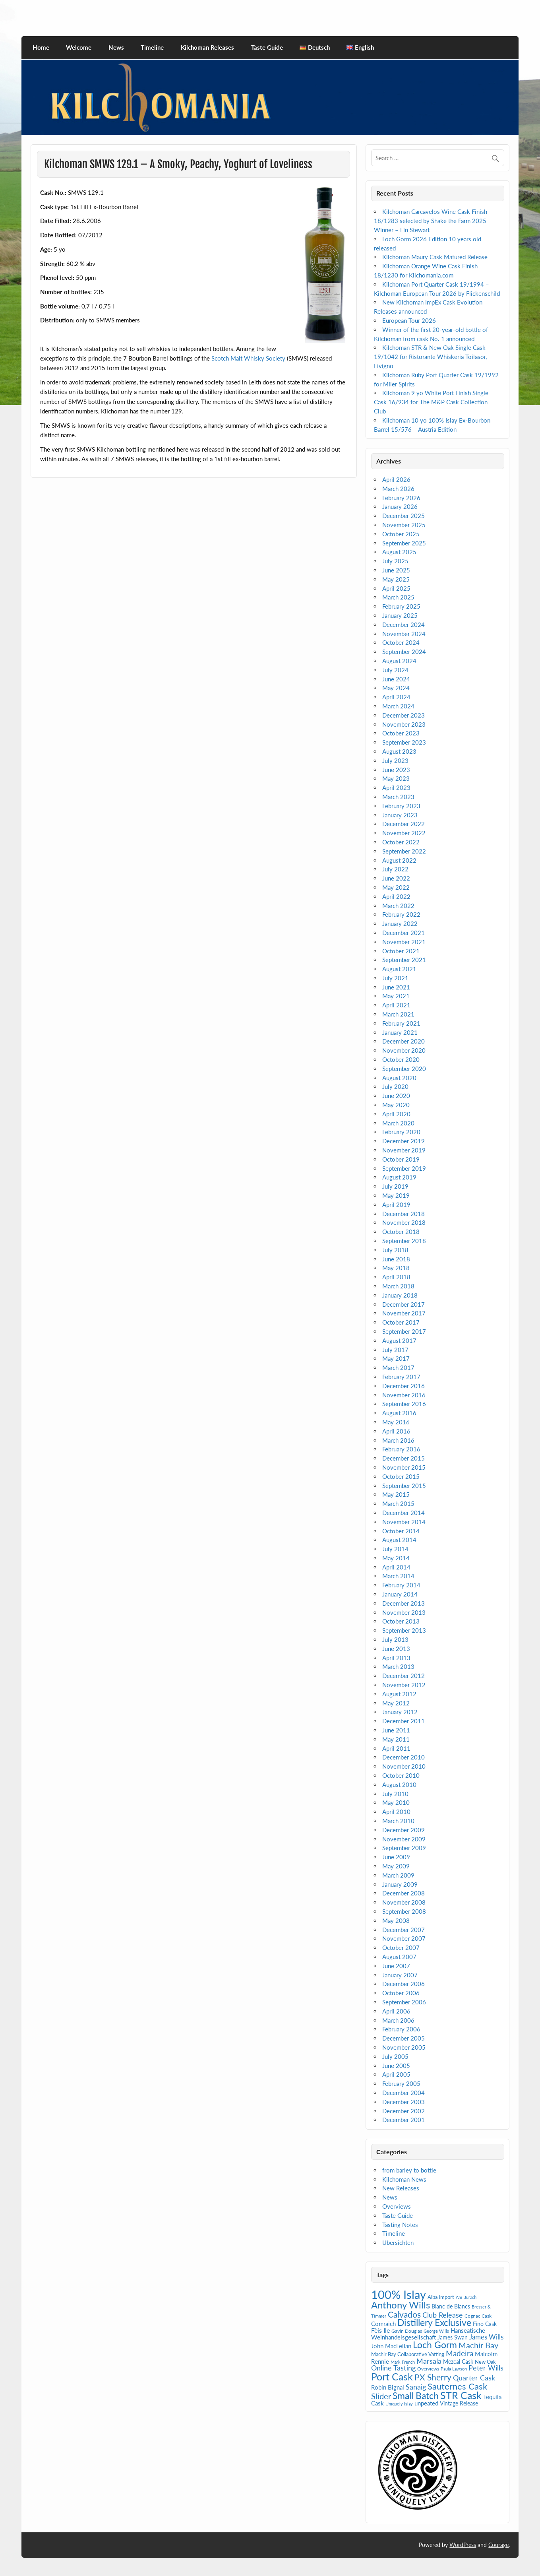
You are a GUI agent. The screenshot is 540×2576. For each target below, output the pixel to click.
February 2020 (401, 1131)
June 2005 (396, 2065)
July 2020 (395, 1086)
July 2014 (395, 1548)
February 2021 (401, 1023)
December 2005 (403, 2038)
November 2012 (404, 1684)
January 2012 (400, 1711)
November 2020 (404, 1050)
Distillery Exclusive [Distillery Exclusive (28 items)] (434, 2322)
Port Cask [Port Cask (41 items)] (392, 2376)
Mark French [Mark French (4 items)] (403, 2362)
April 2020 (396, 1113)
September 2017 (404, 1331)
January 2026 (400, 506)
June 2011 (396, 1730)
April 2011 (396, 1748)
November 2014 (404, 1521)
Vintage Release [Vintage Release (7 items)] (459, 2403)
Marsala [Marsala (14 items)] (428, 2361)
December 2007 (403, 1929)
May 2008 (396, 1920)
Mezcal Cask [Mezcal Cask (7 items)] (458, 2361)
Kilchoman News (404, 2179)
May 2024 (396, 687)
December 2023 (403, 715)
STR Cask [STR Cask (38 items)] (461, 2395)
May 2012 (396, 1703)
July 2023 (395, 760)
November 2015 (404, 1467)
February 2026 (401, 497)
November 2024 (404, 633)
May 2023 (396, 778)
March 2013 (398, 1666)
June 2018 (396, 1259)
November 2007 (404, 1938)
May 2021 (396, 995)
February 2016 (401, 1449)
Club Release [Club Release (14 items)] (442, 2314)
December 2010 (403, 1757)
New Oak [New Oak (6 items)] (485, 2362)
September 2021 (404, 959)
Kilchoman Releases (207, 47)
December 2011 (403, 1720)
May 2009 (396, 1866)
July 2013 (395, 1639)
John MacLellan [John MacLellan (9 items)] (391, 2345)
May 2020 (396, 1104)
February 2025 (401, 606)
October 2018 (401, 1231)
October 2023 (401, 733)
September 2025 (404, 543)
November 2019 (404, 1150)
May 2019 (396, 1195)
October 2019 (401, 1159)
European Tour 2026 (409, 320)
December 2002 (403, 2110)
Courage (498, 2544)
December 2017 (403, 1304)
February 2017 (401, 1376)
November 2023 (404, 724)
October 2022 (401, 842)
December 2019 (403, 1140)
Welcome (78, 47)
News (116, 47)
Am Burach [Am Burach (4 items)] (466, 2297)
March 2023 (398, 796)
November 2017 (404, 1313)
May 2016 (396, 1422)
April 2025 (396, 588)
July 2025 (395, 560)
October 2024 (401, 642)
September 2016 (404, 1403)
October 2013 (401, 1621)
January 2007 (400, 1975)
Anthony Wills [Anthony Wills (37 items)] (400, 2304)
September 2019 (404, 1168)
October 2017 (401, 1322)
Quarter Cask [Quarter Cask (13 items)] (474, 2378)
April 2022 (396, 896)
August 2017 (399, 1340)
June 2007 (396, 1965)
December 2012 (403, 1675)
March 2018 (398, 1286)
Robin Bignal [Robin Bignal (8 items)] (387, 2387)
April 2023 (396, 787)
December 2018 (403, 1213)
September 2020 (404, 1068)
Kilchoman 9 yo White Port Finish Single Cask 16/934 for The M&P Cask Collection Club (431, 402)
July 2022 (395, 869)
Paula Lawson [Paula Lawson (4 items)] (454, 2368)
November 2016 (404, 1395)
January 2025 (400, 615)
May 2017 (396, 1358)
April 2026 (396, 479)
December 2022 (403, 823)
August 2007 (399, 1956)
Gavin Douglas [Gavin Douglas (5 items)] (406, 2331)
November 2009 (404, 1839)
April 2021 (396, 1005)
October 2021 (401, 950)
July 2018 (395, 1249)
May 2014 (396, 1558)
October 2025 (401, 533)
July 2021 (395, 978)
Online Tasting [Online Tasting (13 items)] (393, 2368)
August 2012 (399, 1693)
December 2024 (403, 624)
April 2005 (396, 2074)
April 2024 (396, 696)
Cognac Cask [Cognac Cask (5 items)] (478, 2316)
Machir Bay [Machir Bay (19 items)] (478, 2345)
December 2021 (403, 932)
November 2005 (404, 2047)
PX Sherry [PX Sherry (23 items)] (432, 2377)
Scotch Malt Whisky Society (248, 358)
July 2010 (395, 1793)
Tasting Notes (400, 2224)
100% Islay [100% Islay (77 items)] (398, 2294)
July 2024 (395, 669)
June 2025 (396, 570)
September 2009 (404, 1847)
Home (41, 47)
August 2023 (399, 751)
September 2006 (404, 2002)
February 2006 (401, 2029)
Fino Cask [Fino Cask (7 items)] (485, 2323)
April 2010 (396, 1811)
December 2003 (403, 2101)
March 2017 (398, 1367)
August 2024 (399, 660)
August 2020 (399, 1077)
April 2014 (396, 1567)
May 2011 (396, 1739)
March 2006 (398, 2020)
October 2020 (401, 1059)
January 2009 (400, 1884)
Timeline (152, 47)
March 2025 (398, 597)
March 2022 (398, 905)
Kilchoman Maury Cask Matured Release (435, 256)
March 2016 (398, 1440)
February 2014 (401, 1585)
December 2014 (403, 1512)
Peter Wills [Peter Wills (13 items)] (485, 2368)
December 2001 (403, 2119)
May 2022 (396, 887)
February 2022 (401, 914)
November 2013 (404, 1612)
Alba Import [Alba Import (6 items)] (441, 2297)
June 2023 (396, 769)
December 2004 (403, 2092)
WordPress (462, 2544)
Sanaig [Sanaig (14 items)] (416, 2386)
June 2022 (396, 878)
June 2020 (396, 1095)
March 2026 (398, 488)
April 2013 (396, 1657)
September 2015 (404, 1485)
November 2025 (404, 524)
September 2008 (404, 1911)
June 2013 (396, 1648)
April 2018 (396, 1276)
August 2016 (399, 1412)
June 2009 (396, 1856)
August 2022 (399, 860)
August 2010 (399, 1784)
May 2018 (396, 1267)
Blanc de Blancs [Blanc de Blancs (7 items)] (451, 2306)
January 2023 (400, 815)
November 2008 (404, 1902)
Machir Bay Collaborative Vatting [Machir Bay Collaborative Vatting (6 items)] (407, 2354)
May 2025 (396, 579)
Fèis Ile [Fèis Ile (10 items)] (380, 2330)
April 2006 (396, 2011)
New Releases (400, 2188)
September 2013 (404, 1630)
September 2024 (404, 651)
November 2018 (404, 1222)
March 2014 (398, 1575)
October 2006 (401, 1992)
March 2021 (398, 1014)
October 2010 (401, 1775)
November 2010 (404, 1766)
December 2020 (403, 1041)
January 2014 (400, 1594)
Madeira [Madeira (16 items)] (459, 2353)
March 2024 (398, 706)
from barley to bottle (409, 2170)
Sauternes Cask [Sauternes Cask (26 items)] (457, 2386)
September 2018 (404, 1240)
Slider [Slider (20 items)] (381, 2396)
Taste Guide (267, 47)
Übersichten (398, 2242)
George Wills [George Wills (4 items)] (436, 2331)
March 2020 (398, 1123)
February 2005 (401, 2083)
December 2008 (403, 1893)
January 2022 (400, 923)
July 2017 (395, 1349)
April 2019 (396, 1204)
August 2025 (399, 551)
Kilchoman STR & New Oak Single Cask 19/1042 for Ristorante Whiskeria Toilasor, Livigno (430, 356)
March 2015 (398, 1503)
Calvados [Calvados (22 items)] (404, 2314)
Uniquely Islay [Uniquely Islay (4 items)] (399, 2403)
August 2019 (399, 1177)
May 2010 (396, 1802)
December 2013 (403, 1603)
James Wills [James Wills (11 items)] (486, 2337)
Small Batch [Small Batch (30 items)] (416, 2395)
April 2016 (396, 1431)
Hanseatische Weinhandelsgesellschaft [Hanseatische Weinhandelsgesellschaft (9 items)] (428, 2333)
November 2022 (404, 832)
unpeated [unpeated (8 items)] (426, 2403)
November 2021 (404, 941)
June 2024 (396, 679)
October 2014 (401, 1530)
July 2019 (395, 1186)
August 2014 (399, 1539)
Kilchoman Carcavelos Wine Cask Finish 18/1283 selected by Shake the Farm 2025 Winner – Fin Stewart (430, 220)
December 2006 (403, 1983)
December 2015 (403, 1458)
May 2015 (396, 1494)
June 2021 (396, 987)
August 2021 (399, 968)
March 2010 (398, 1820)
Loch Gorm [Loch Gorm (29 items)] (435, 2344)
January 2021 (400, 1032)
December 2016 (403, 1385)
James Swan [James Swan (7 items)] (452, 2337)
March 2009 (398, 1875)
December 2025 (403, 515)
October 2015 (401, 1476)
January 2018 (400, 1295)
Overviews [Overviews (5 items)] (428, 2369)
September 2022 (404, 851)
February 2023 (401, 805)
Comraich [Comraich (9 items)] (383, 2323)
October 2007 (401, 1947)
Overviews (396, 2206)
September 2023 (404, 742)
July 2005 (395, 2056)
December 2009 (403, 1829)
